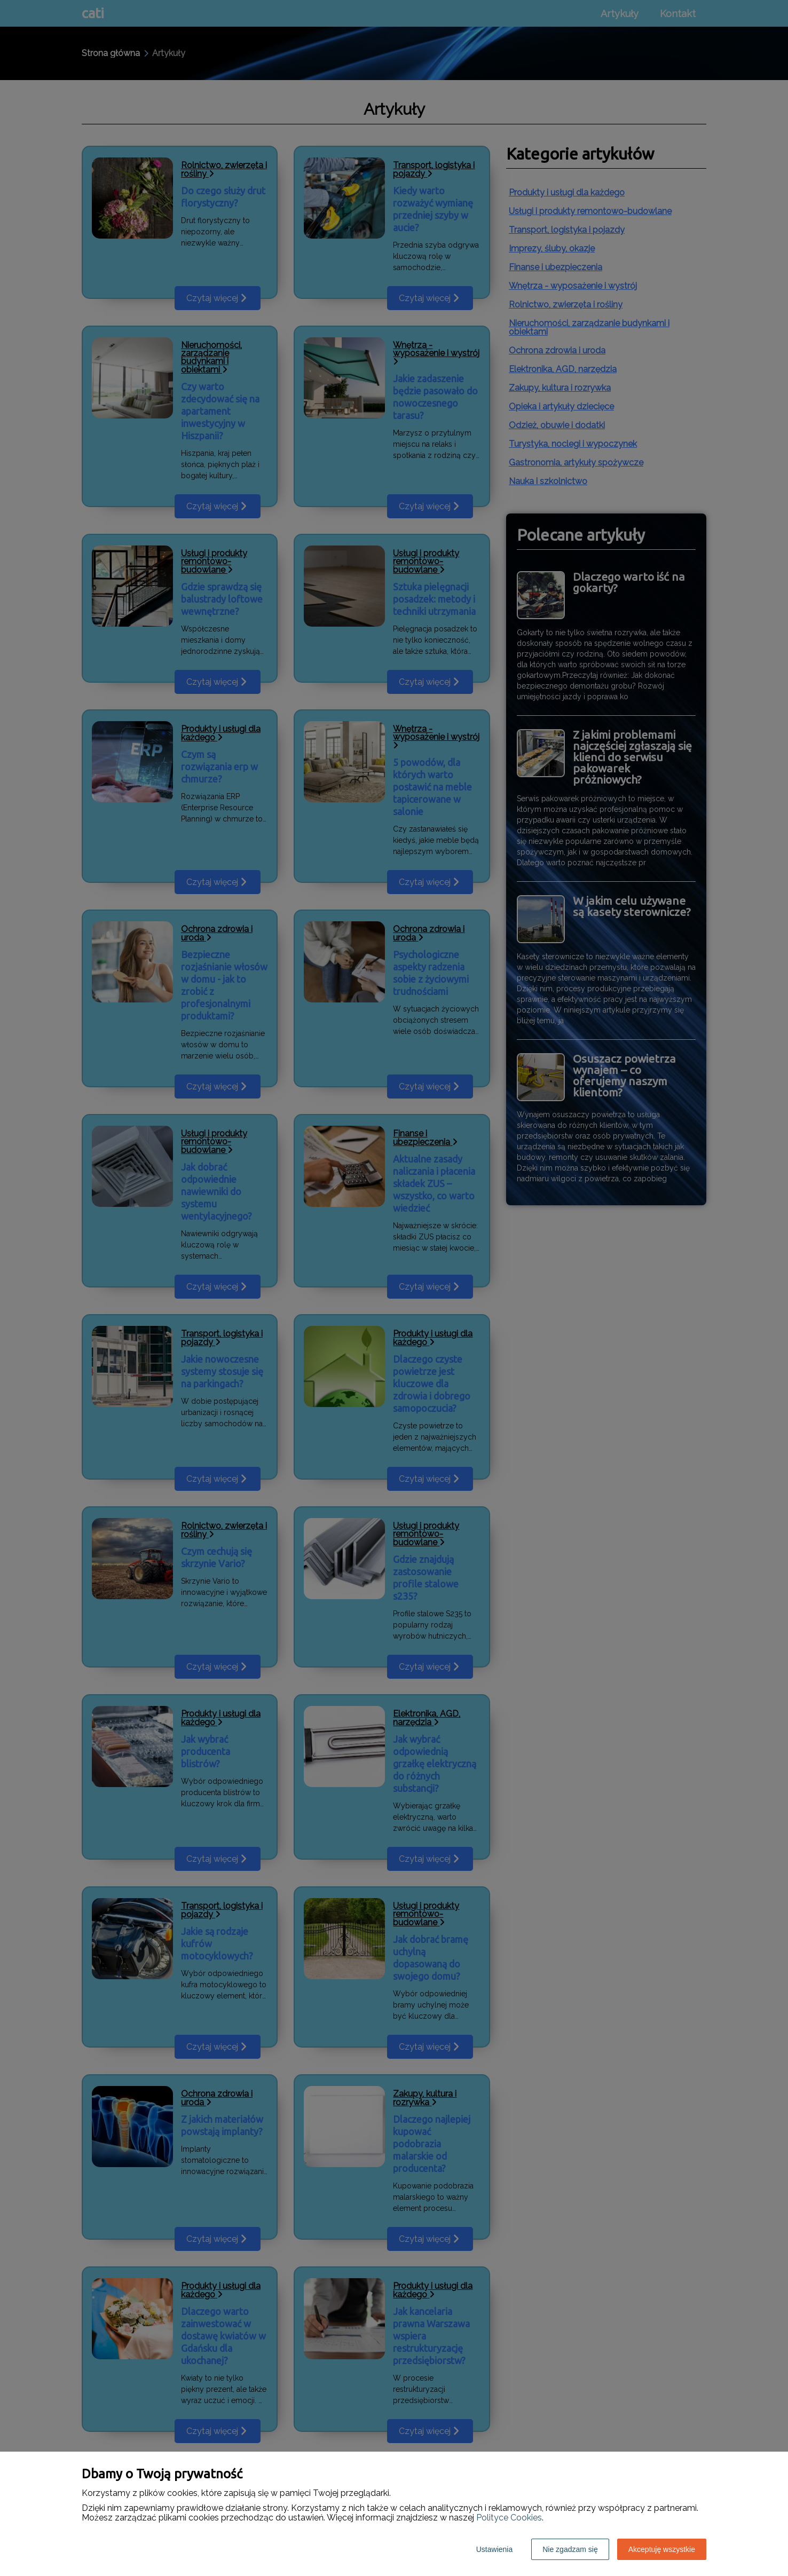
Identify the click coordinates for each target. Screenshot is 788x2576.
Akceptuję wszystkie (661, 2549)
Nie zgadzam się (570, 2549)
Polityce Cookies (509, 2517)
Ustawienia (494, 2549)
